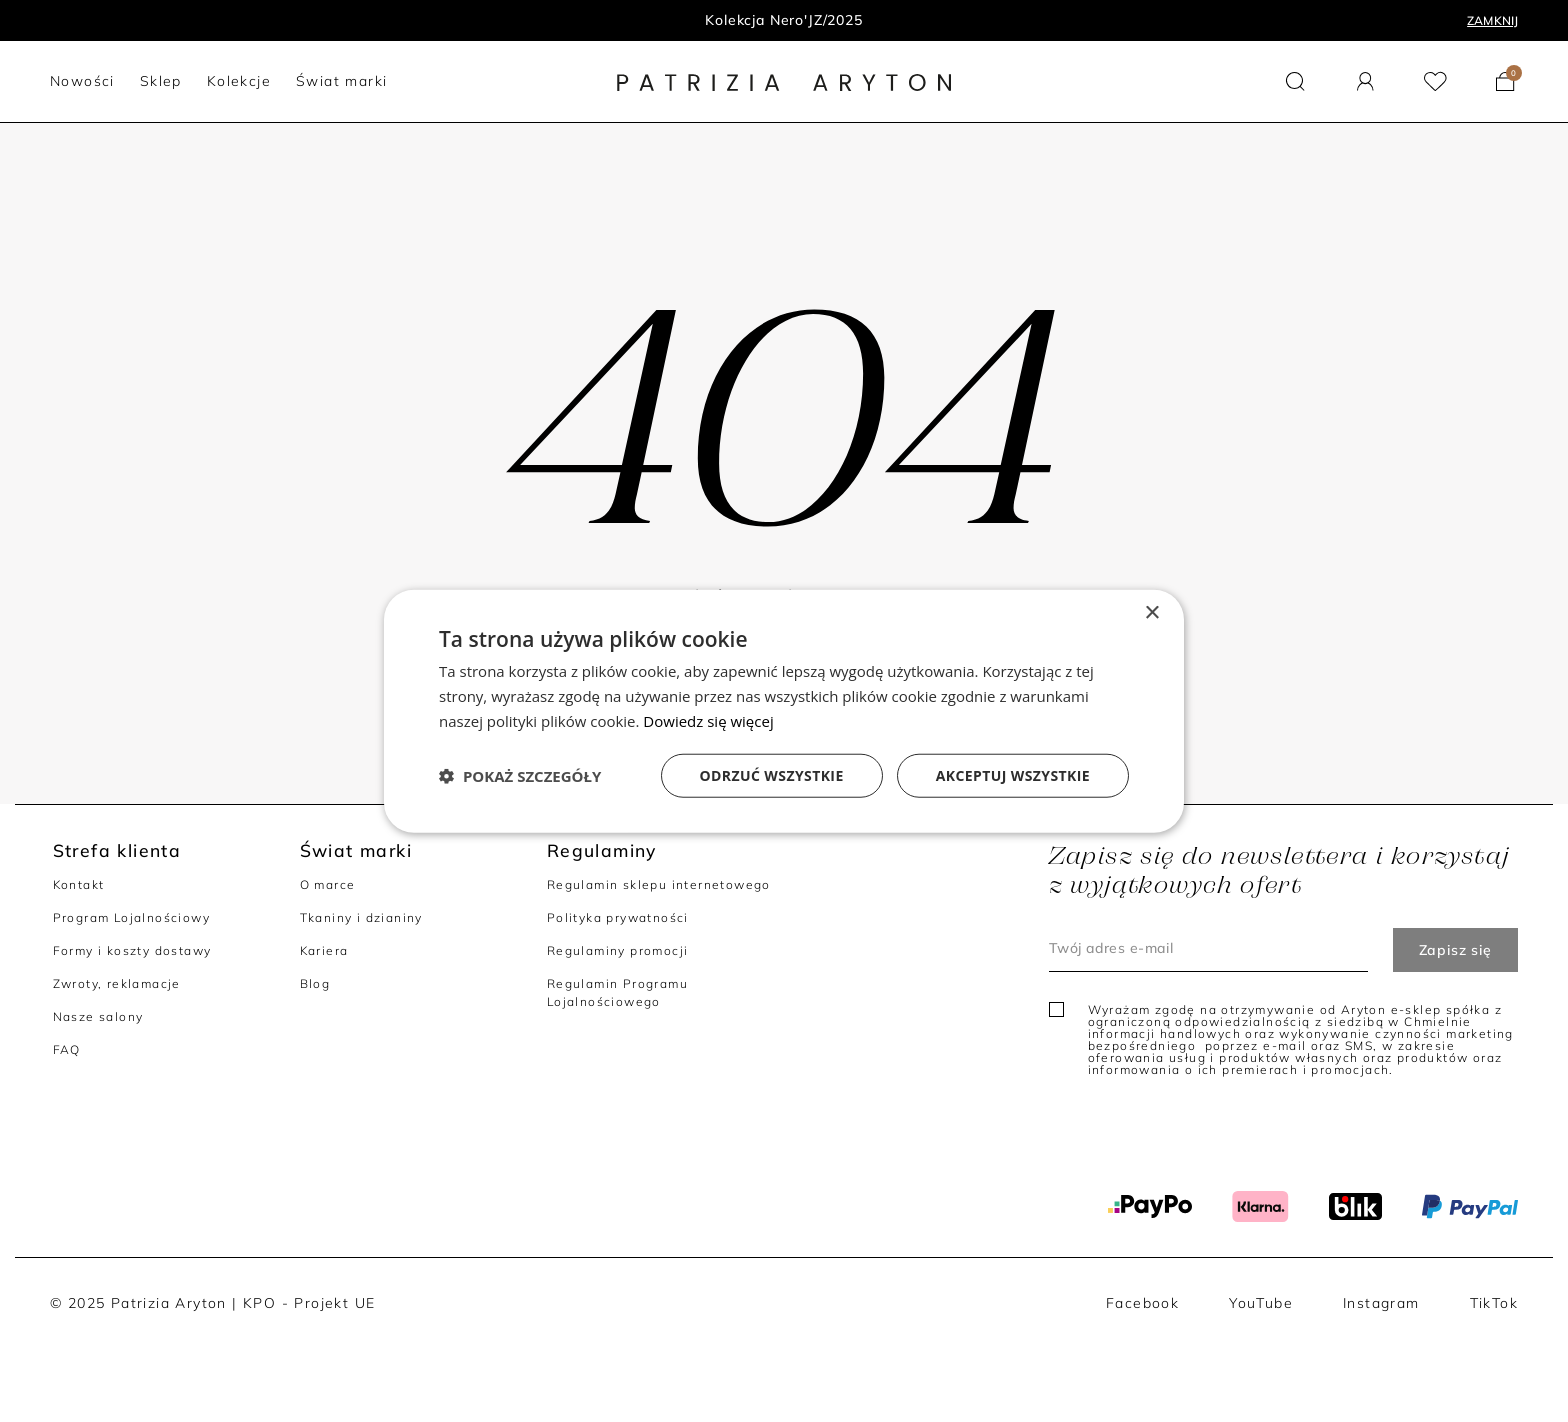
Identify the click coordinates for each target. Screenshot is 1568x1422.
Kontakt (79, 884)
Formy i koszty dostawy (132, 950)
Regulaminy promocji (618, 950)
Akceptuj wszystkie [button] (1013, 774)
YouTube (1261, 1303)
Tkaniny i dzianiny (361, 917)
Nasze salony (98, 1016)
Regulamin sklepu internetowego (659, 884)
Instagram (1381, 1303)
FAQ (67, 1049)
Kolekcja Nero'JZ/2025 (784, 20)
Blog (315, 983)
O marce (328, 884)
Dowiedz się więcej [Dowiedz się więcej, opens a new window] (708, 721)
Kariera (324, 950)
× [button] (1151, 613)
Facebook (1142, 1303)
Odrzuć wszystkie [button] (772, 774)
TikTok (1494, 1303)
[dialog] (784, 711)
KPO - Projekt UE (309, 1303)
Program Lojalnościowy (131, 917)
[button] (1295, 81)
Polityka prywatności (618, 917)
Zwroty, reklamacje (117, 983)
